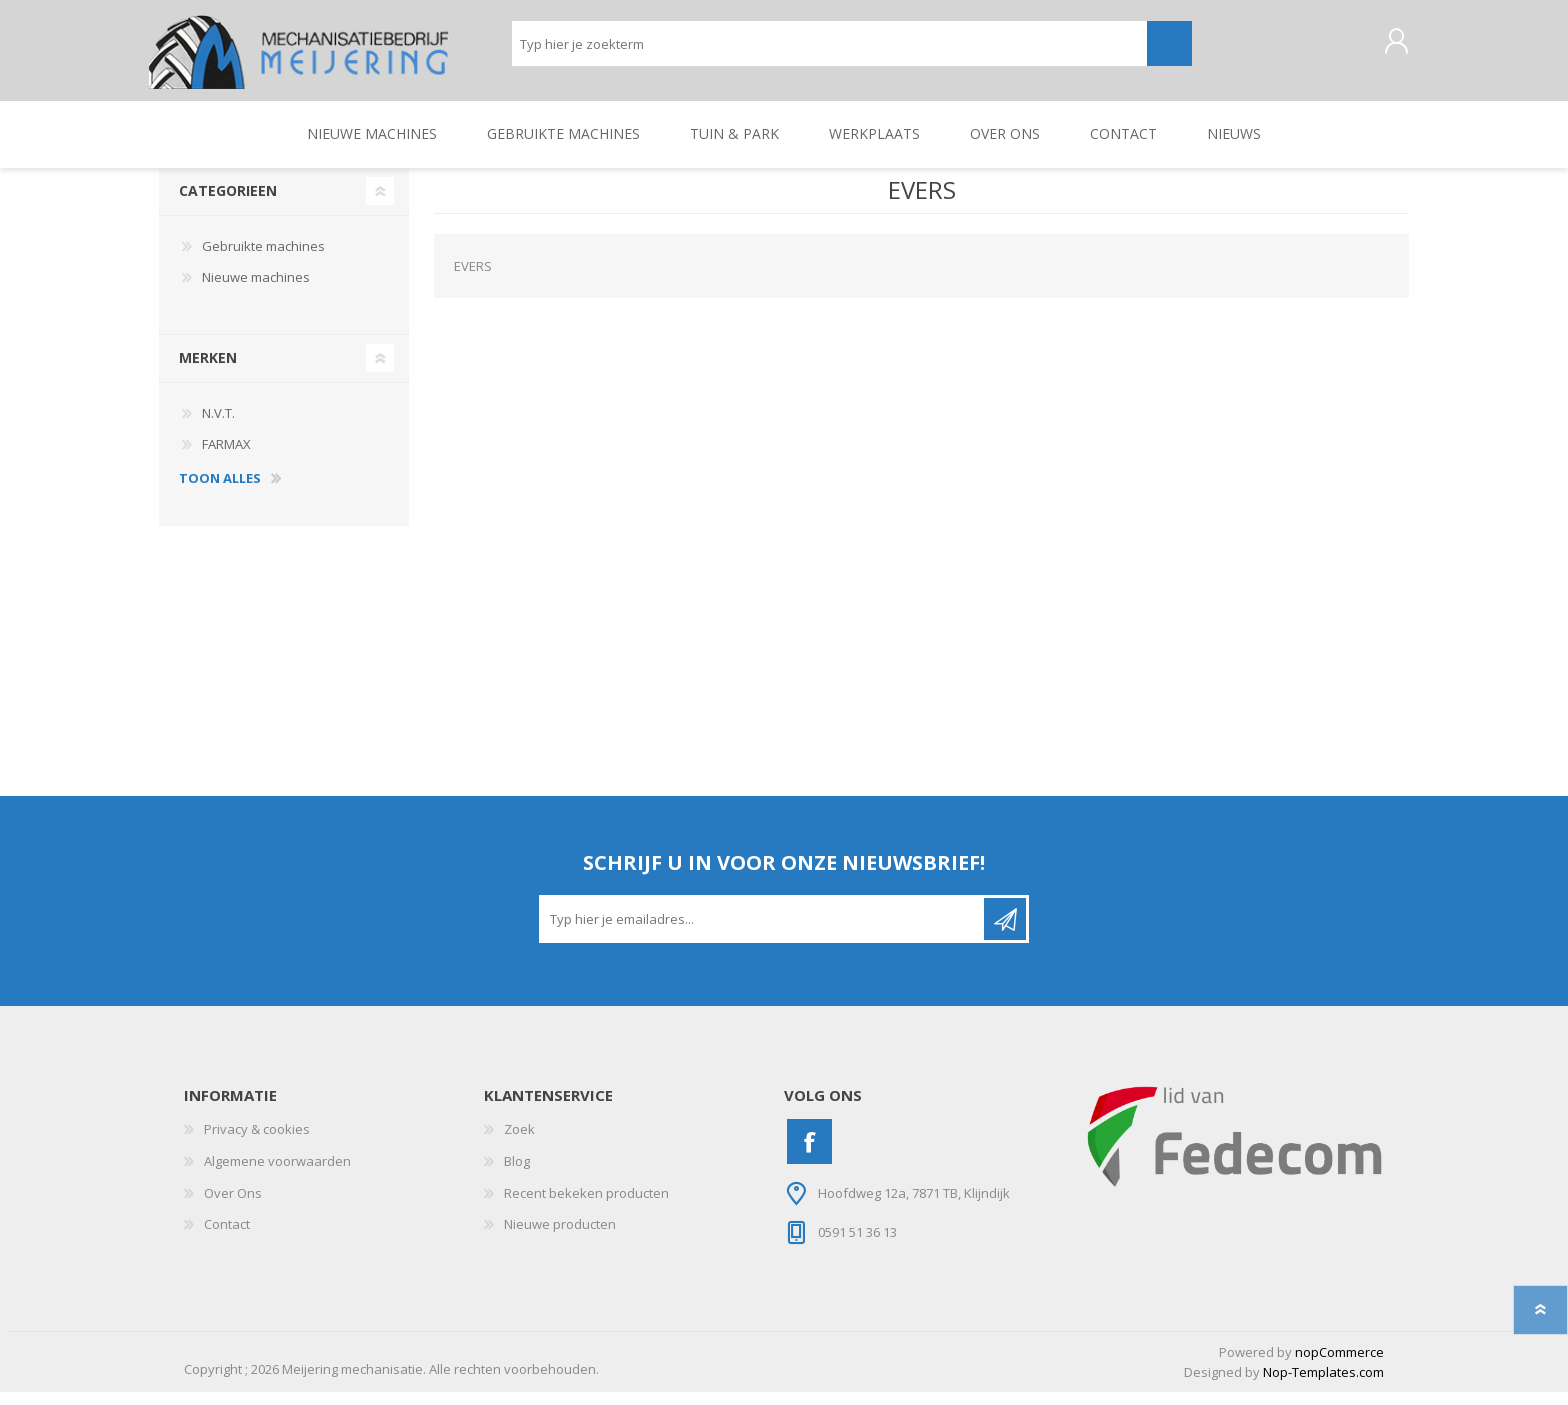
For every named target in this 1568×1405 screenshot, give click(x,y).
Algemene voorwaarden (277, 1175)
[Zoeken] (829, 50)
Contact (227, 1238)
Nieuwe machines (256, 291)
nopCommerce (1339, 1365)
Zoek (519, 1143)
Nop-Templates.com (1323, 1386)
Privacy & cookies (257, 1143)
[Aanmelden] (763, 933)
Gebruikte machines (263, 259)
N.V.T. (218, 426)
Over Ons (233, 1206)
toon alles (220, 492)
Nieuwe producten (560, 1238)
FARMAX (226, 458)
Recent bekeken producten (586, 1206)
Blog (517, 1175)
